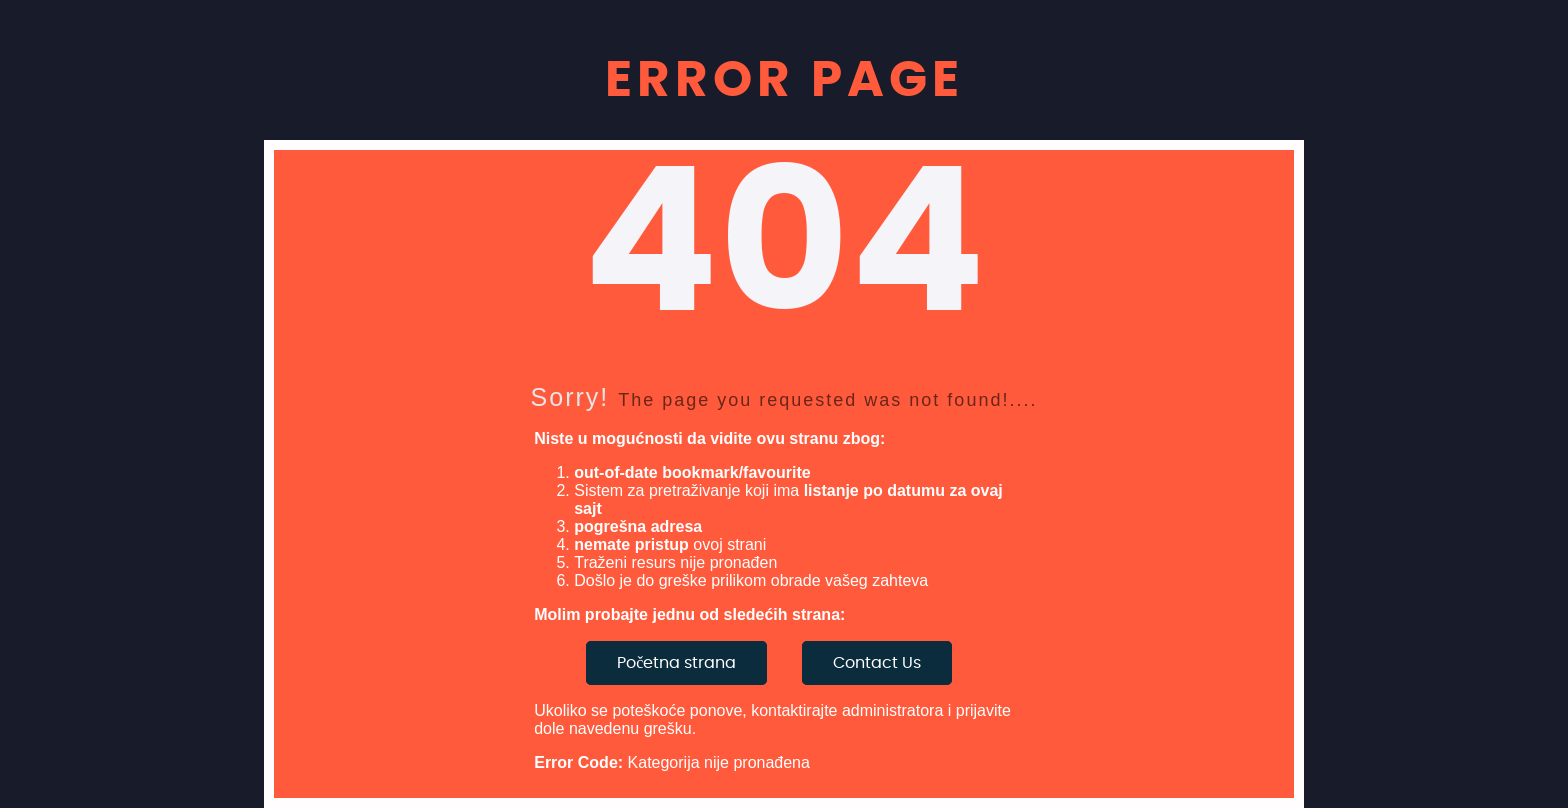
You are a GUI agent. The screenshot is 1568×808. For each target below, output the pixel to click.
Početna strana (676, 663)
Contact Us (877, 663)
